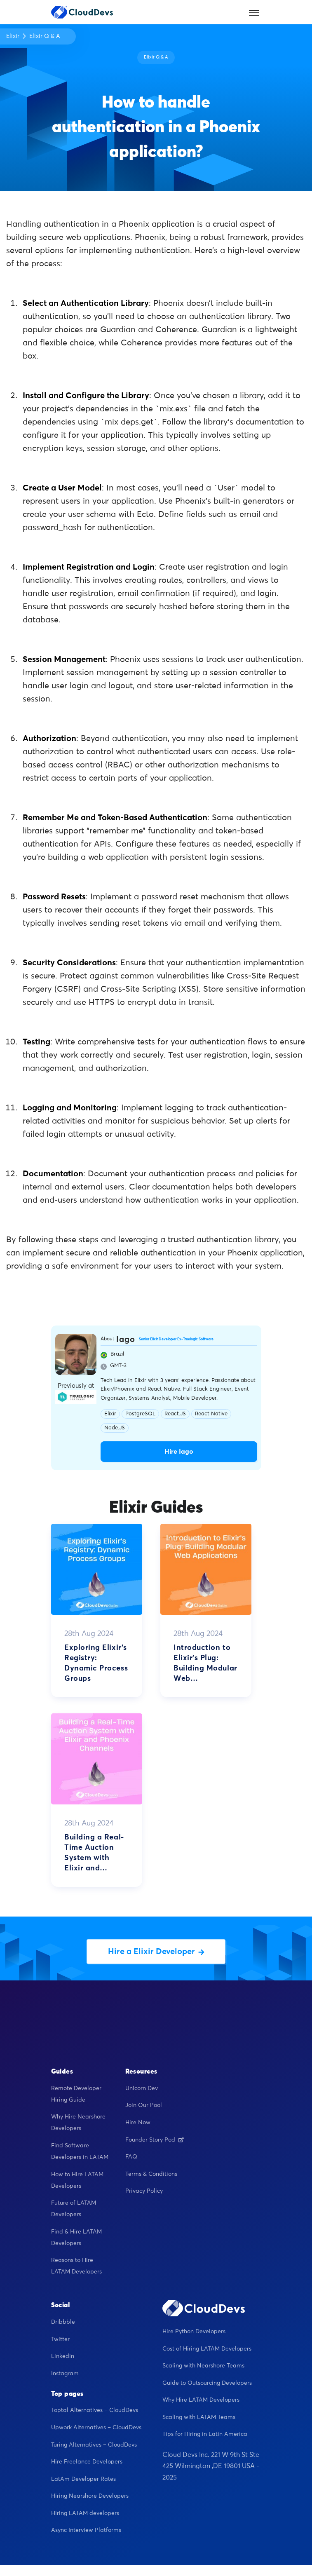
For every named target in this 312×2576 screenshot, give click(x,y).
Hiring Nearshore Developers (90, 2496)
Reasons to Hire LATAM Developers (76, 2266)
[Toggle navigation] (254, 12)
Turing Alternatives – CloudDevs (94, 2445)
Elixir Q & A (44, 36)
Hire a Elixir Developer (156, 1951)
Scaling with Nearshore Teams (203, 2366)
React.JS (175, 1414)
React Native (211, 1414)
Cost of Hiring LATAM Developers (206, 2349)
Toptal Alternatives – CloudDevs (94, 2410)
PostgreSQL (140, 1414)
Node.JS (114, 1428)
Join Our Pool (143, 2105)
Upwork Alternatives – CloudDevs (96, 2428)
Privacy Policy (144, 2191)
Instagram (65, 2374)
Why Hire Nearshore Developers (78, 2122)
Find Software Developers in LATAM (79, 2151)
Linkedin (62, 2356)
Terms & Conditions (151, 2174)
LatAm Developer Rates (83, 2479)
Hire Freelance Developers (86, 2462)
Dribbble (63, 2322)
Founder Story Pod (154, 2140)
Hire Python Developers (193, 2331)
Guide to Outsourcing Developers (207, 2383)
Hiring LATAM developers (85, 2513)
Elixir (12, 36)
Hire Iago (178, 1451)
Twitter (60, 2339)
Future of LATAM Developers (73, 2208)
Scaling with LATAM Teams (198, 2417)
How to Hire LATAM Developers (77, 2180)
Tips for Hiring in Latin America (204, 2434)
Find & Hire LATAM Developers (76, 2237)
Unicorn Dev (141, 2088)
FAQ (131, 2157)
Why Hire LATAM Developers (200, 2400)
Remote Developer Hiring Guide (76, 2094)
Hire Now (137, 2123)
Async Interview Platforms (86, 2530)
